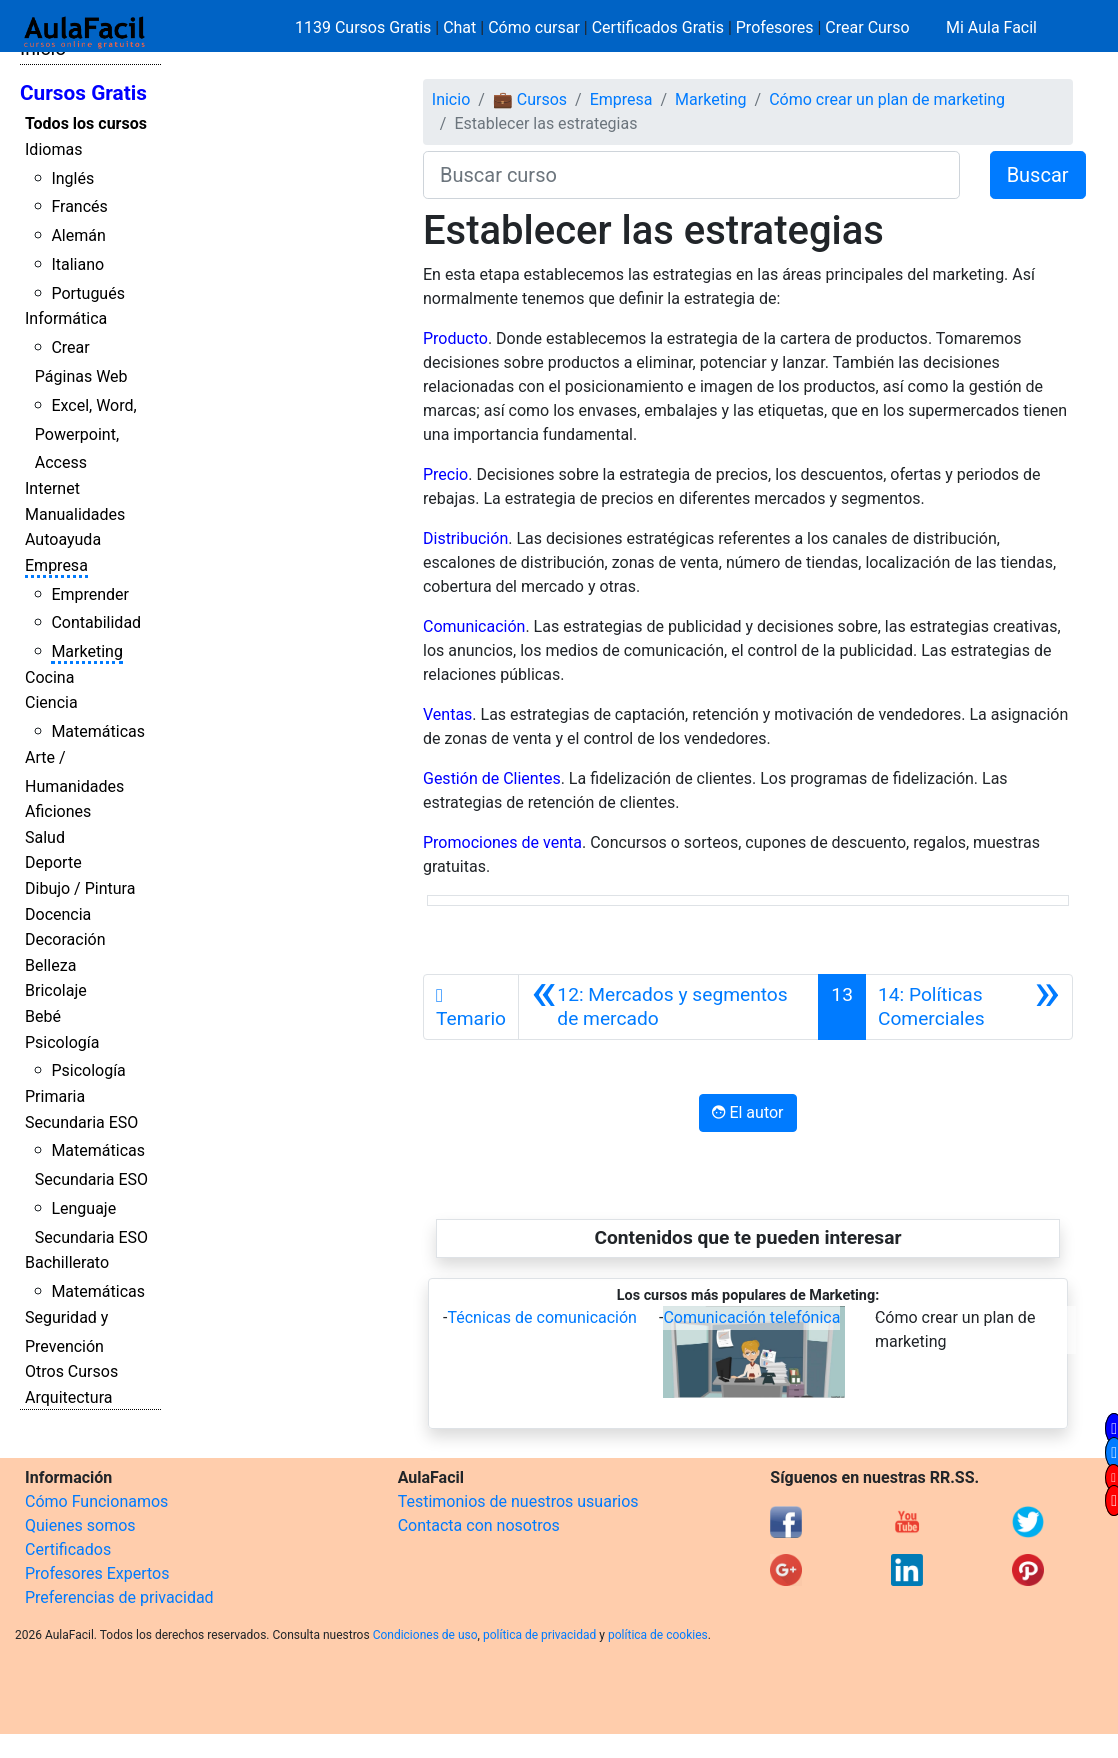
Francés (79, 206)
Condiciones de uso (425, 1635)
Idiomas (53, 149)
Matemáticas (98, 731)
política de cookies (658, 1635)
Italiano (77, 264)
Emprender (90, 594)
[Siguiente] (969, 1007)
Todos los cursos (86, 123)
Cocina (49, 677)
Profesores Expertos (97, 1573)
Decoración (65, 939)
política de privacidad (539, 1635)
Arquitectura (68, 1397)
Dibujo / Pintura (80, 888)
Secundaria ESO (81, 1122)
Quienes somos (80, 1525)
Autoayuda (63, 539)
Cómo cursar (534, 27)
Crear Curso (867, 27)
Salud (45, 837)
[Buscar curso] (691, 175)
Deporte (53, 862)
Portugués (88, 293)
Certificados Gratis (658, 27)
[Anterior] (668, 1007)
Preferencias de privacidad (119, 1597)
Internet (52, 488)
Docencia (58, 914)
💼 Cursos (530, 99)
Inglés (72, 178)
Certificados (68, 1549)
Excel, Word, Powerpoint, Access (86, 434)
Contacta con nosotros (479, 1525)
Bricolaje (56, 990)
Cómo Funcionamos (96, 1501)
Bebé (43, 1016)
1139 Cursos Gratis (365, 27)
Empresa (56, 565)
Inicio (451, 99)
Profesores (775, 27)
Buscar (1038, 175)
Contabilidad (96, 622)
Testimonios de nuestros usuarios (518, 1501)
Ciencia (51, 702)
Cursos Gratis (83, 93)
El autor (747, 1112)
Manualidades (75, 514)
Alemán (78, 235)
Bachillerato (67, 1262)
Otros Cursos (71, 1371)
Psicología (62, 1042)
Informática (66, 318)
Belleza (50, 965)
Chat (459, 27)
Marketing (86, 651)
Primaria (55, 1096)
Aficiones (58, 811)
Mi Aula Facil (991, 27)
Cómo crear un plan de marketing (887, 99)
